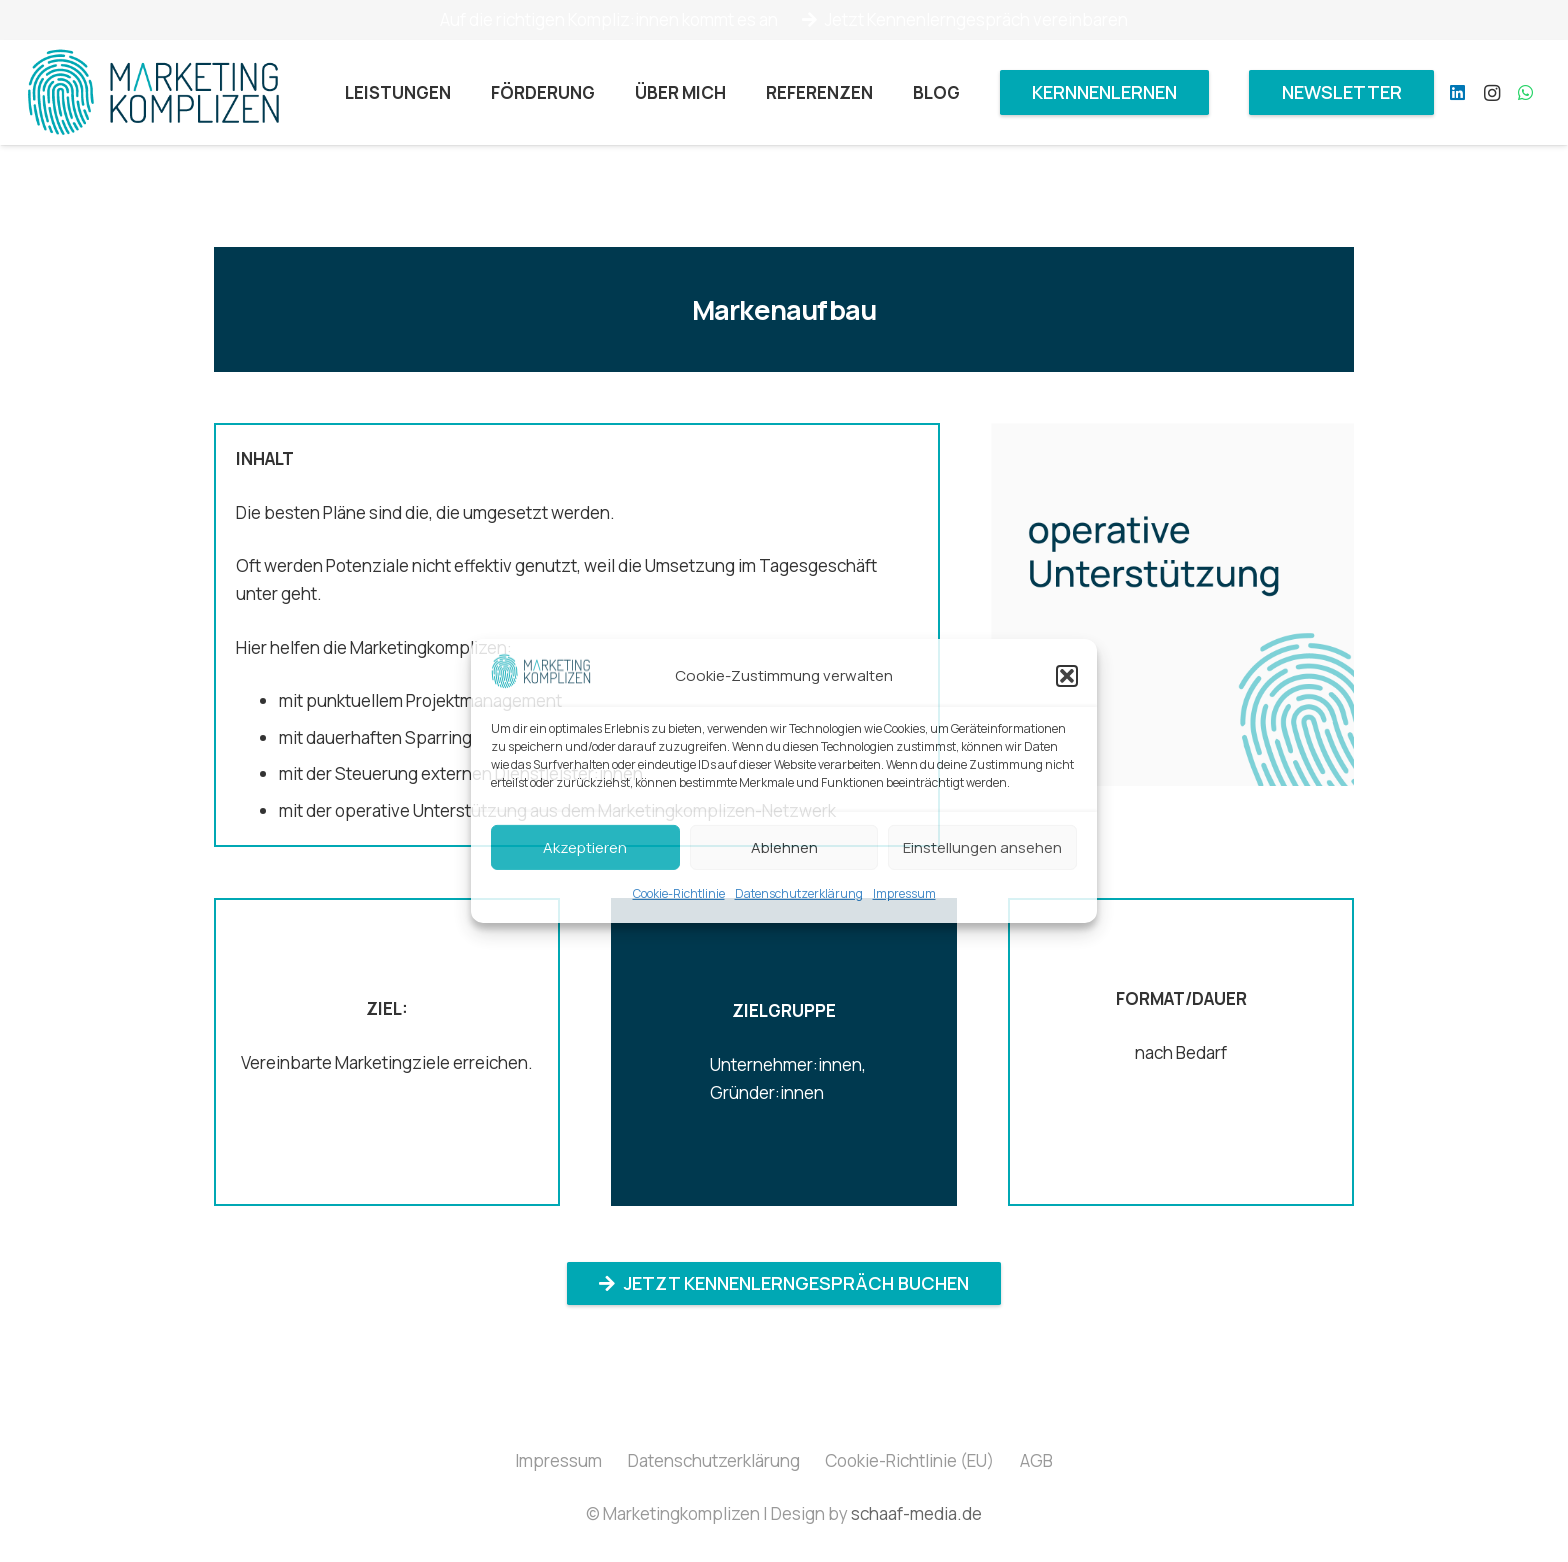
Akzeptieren (585, 847)
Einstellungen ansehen (982, 847)
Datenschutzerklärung (799, 893)
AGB (1036, 1460)
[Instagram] (1492, 93)
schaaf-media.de (916, 1513)
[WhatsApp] (1526, 93)
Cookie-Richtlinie (679, 893)
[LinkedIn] (1458, 93)
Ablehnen (784, 847)
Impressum (904, 893)
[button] (1067, 676)
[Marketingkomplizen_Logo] (153, 93)
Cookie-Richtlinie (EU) (909, 1460)
